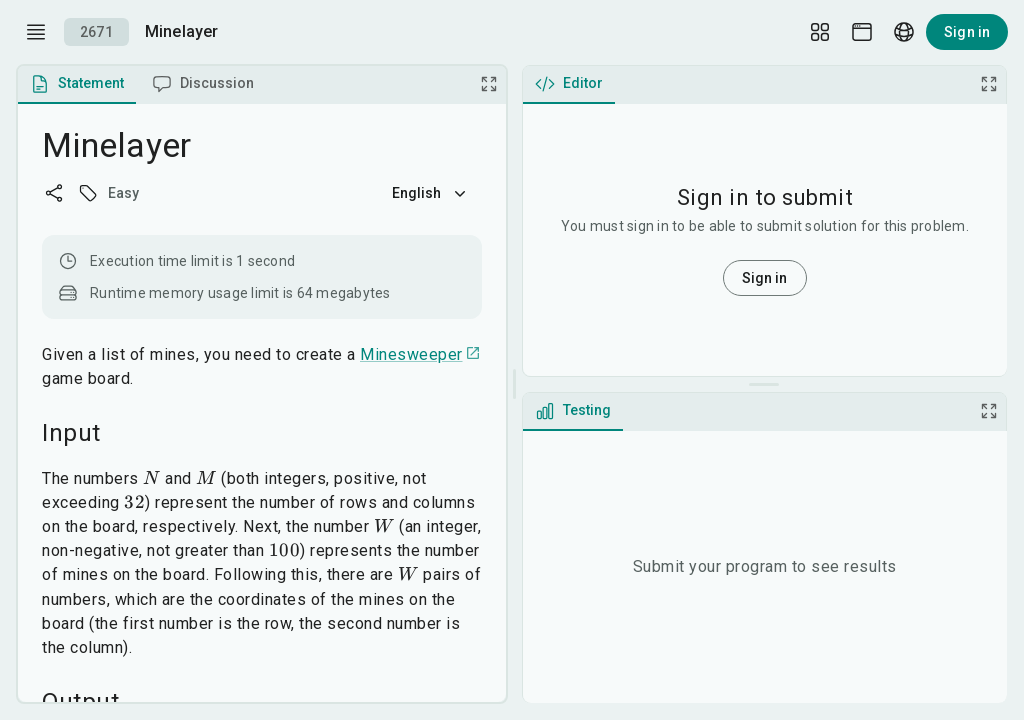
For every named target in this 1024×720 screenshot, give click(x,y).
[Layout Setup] (820, 32)
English (431, 193)
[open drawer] (36, 32)
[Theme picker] (862, 32)
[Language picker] (904, 32)
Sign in (967, 32)
